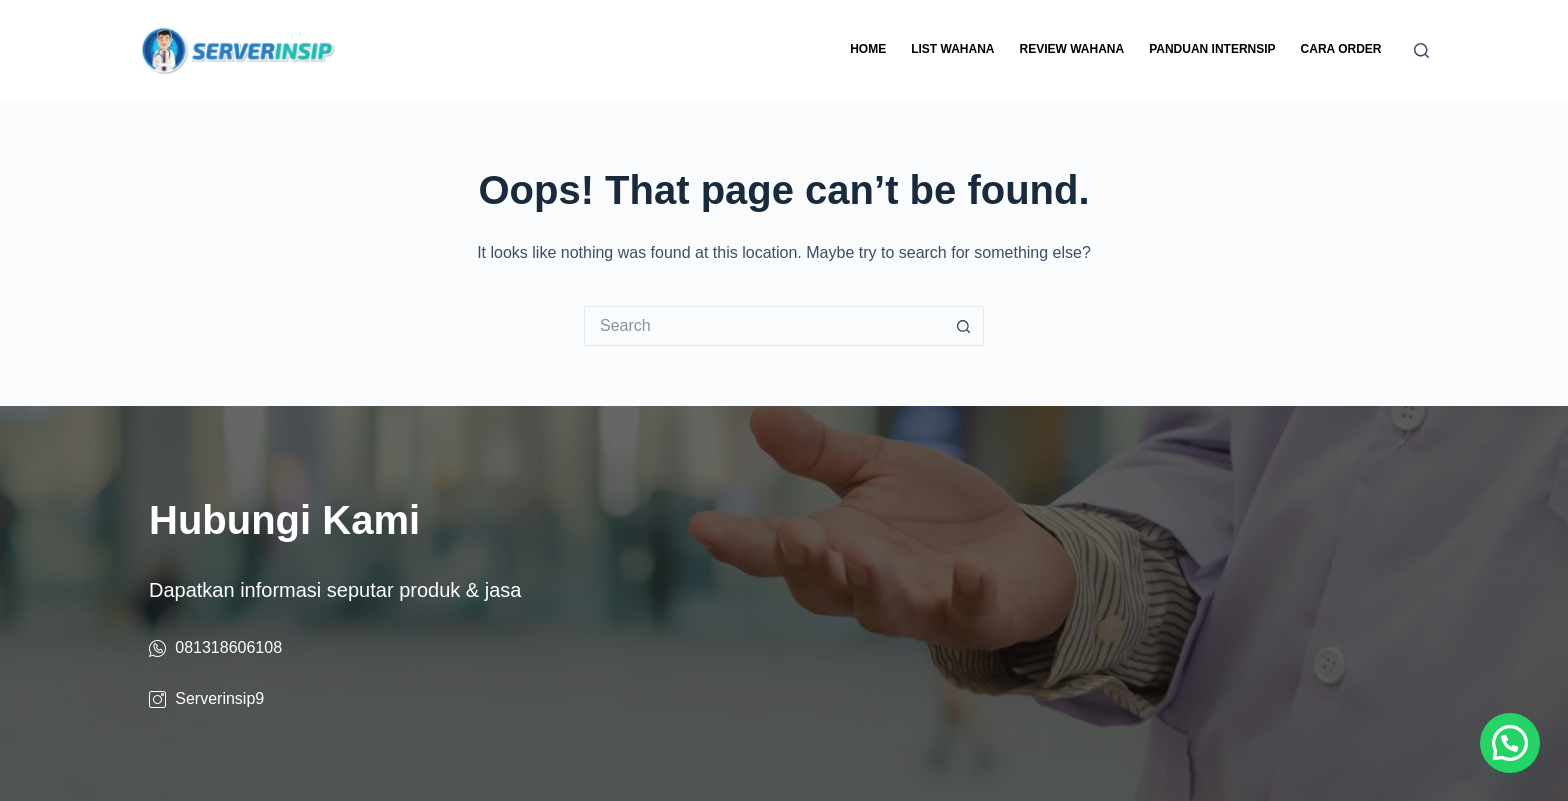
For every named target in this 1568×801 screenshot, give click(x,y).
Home (868, 49)
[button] (1510, 743)
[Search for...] (764, 326)
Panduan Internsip (1212, 49)
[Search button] (964, 326)
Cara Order (1341, 49)
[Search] (1421, 50)
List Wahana (952, 49)
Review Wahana (1071, 49)
